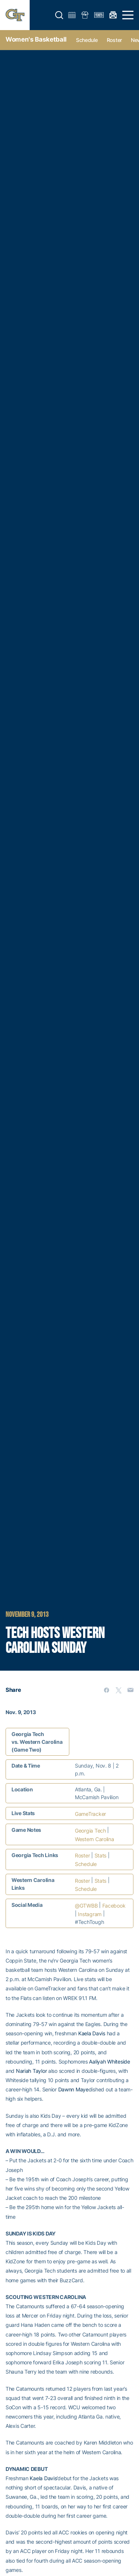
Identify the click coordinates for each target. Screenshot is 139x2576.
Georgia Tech (90, 1830)
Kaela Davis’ (43, 2478)
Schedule (87, 40)
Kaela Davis (91, 2033)
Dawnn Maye (73, 2089)
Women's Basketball (36, 39)
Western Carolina (94, 1839)
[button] (59, 15)
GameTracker (90, 1814)
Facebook (114, 1905)
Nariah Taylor (31, 2071)
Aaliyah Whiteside (109, 2061)
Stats (101, 1855)
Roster (114, 40)
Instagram (89, 1914)
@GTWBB (86, 1905)
